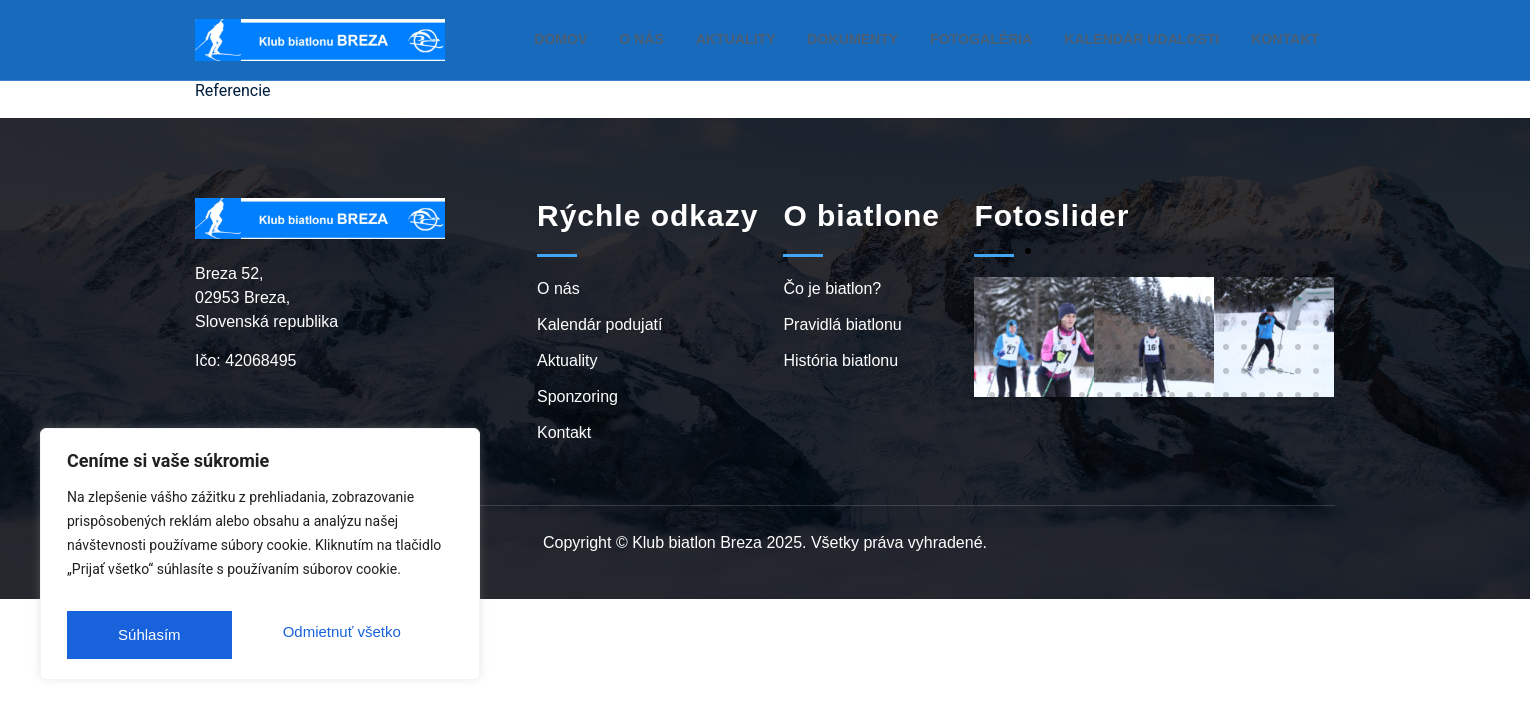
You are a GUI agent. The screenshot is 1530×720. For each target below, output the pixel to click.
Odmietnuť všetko (175, 634)
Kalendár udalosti (1157, 39)
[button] (992, 251)
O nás (696, 39)
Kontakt (1288, 39)
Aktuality (785, 39)
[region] (260, 561)
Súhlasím (372, 634)
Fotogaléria (1011, 39)
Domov (617, 39)
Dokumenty (893, 39)
